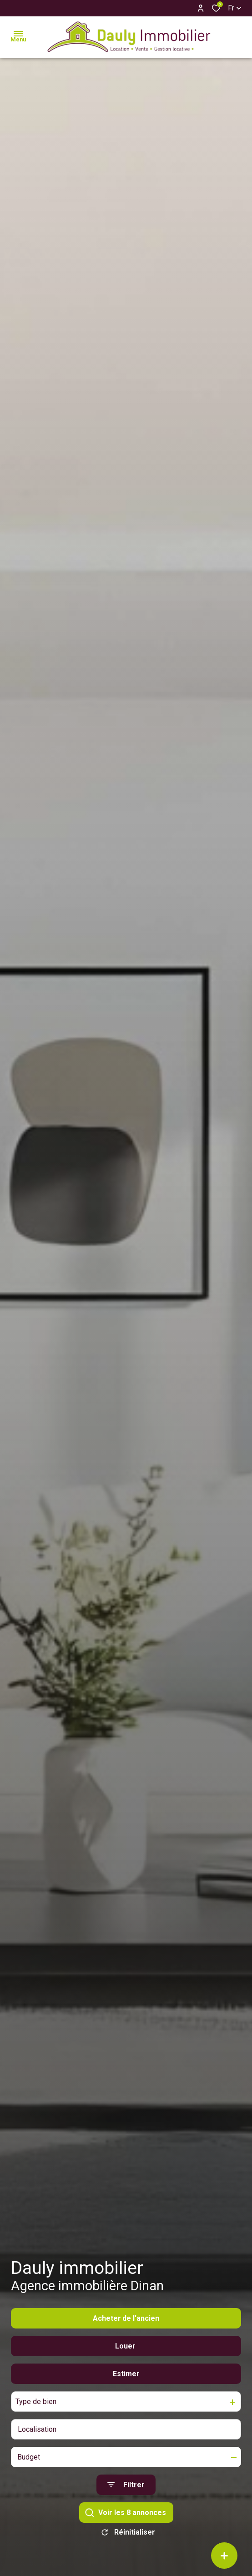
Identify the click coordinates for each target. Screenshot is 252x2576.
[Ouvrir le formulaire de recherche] (126, 2485)
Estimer (126, 2373)
